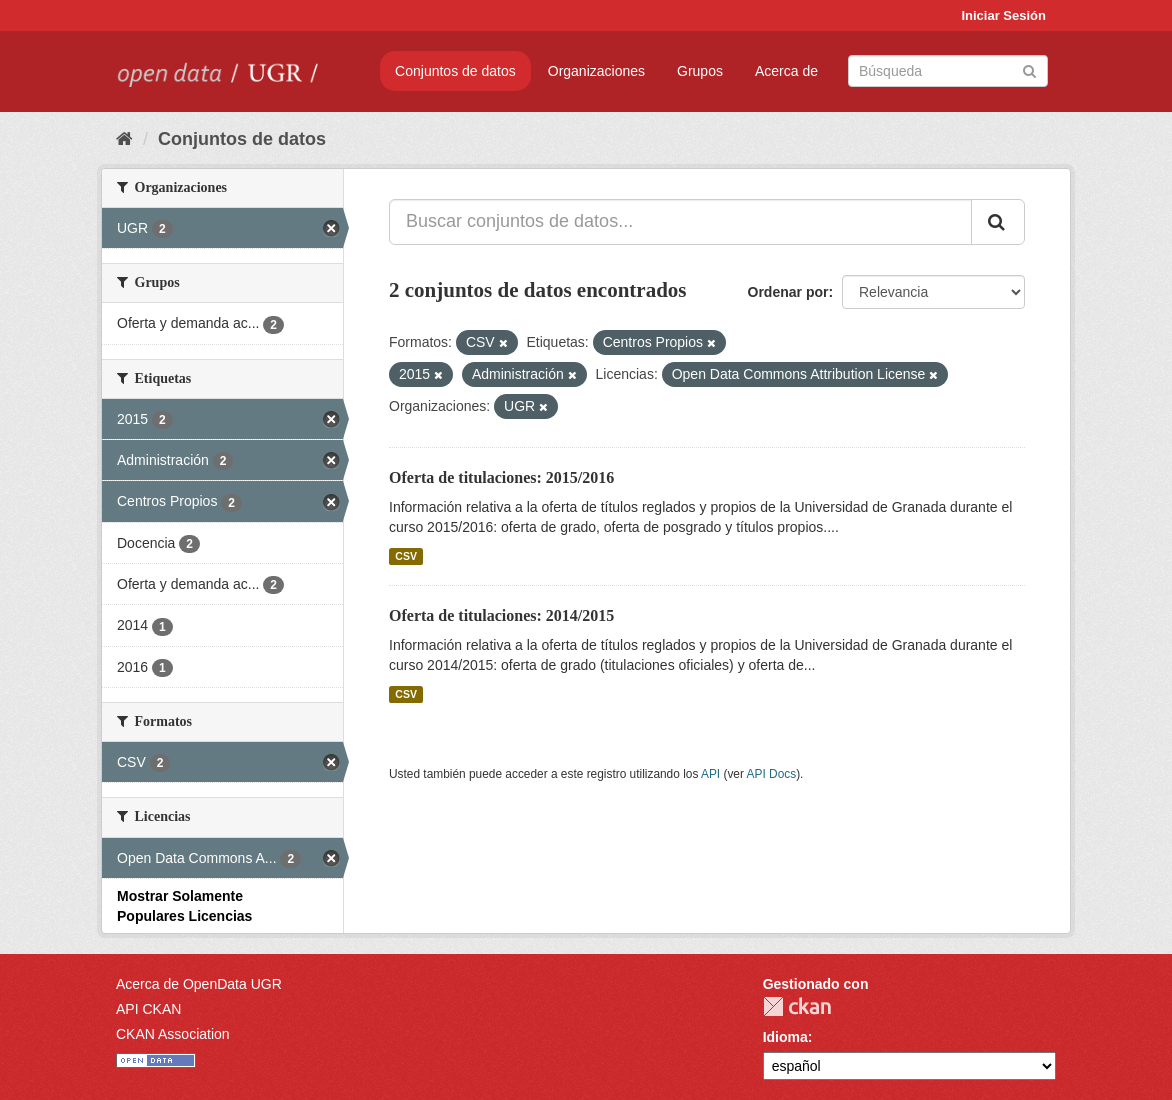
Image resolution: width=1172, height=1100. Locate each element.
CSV (406, 556)
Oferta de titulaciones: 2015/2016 (501, 477)
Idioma (785, 1037)
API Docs (772, 774)
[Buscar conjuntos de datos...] (680, 222)
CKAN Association (173, 1034)
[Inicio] (124, 139)
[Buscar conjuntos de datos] (948, 71)
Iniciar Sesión (1003, 15)
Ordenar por (788, 292)
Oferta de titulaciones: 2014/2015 (501, 615)
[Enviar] (1029, 69)
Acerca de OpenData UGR (199, 984)
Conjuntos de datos (455, 71)
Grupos (700, 71)
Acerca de (786, 71)
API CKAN (148, 1009)
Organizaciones (596, 71)
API (710, 774)
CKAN (797, 1006)
